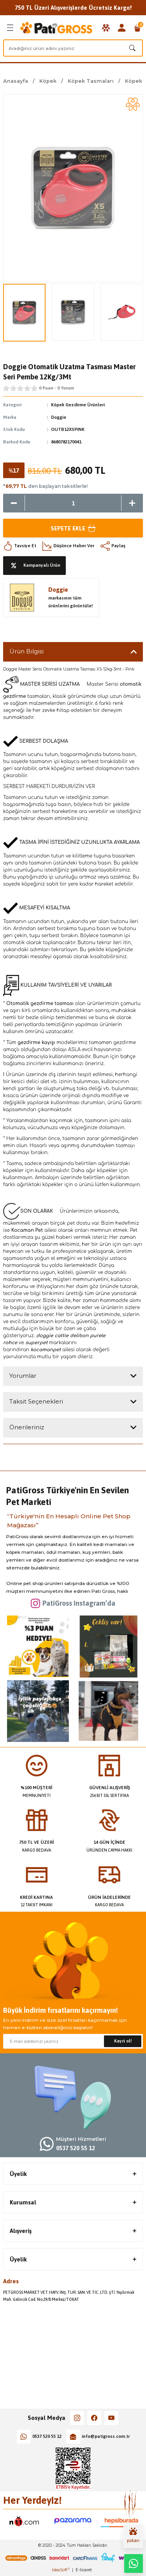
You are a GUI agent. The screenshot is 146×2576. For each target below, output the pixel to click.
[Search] (73, 48)
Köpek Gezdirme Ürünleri (78, 404)
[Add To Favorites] (133, 104)
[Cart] (137, 28)
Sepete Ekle (73, 528)
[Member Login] (122, 28)
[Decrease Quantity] (14, 503)
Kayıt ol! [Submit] (123, 2041)
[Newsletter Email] (73, 2041)
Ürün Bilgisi (26, 651)
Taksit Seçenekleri (36, 1401)
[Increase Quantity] (132, 503)
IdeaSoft (61, 2569)
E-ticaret (84, 2569)
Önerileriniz (26, 1427)
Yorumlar (22, 1375)
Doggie (58, 417)
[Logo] (57, 27)
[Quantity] (73, 503)
